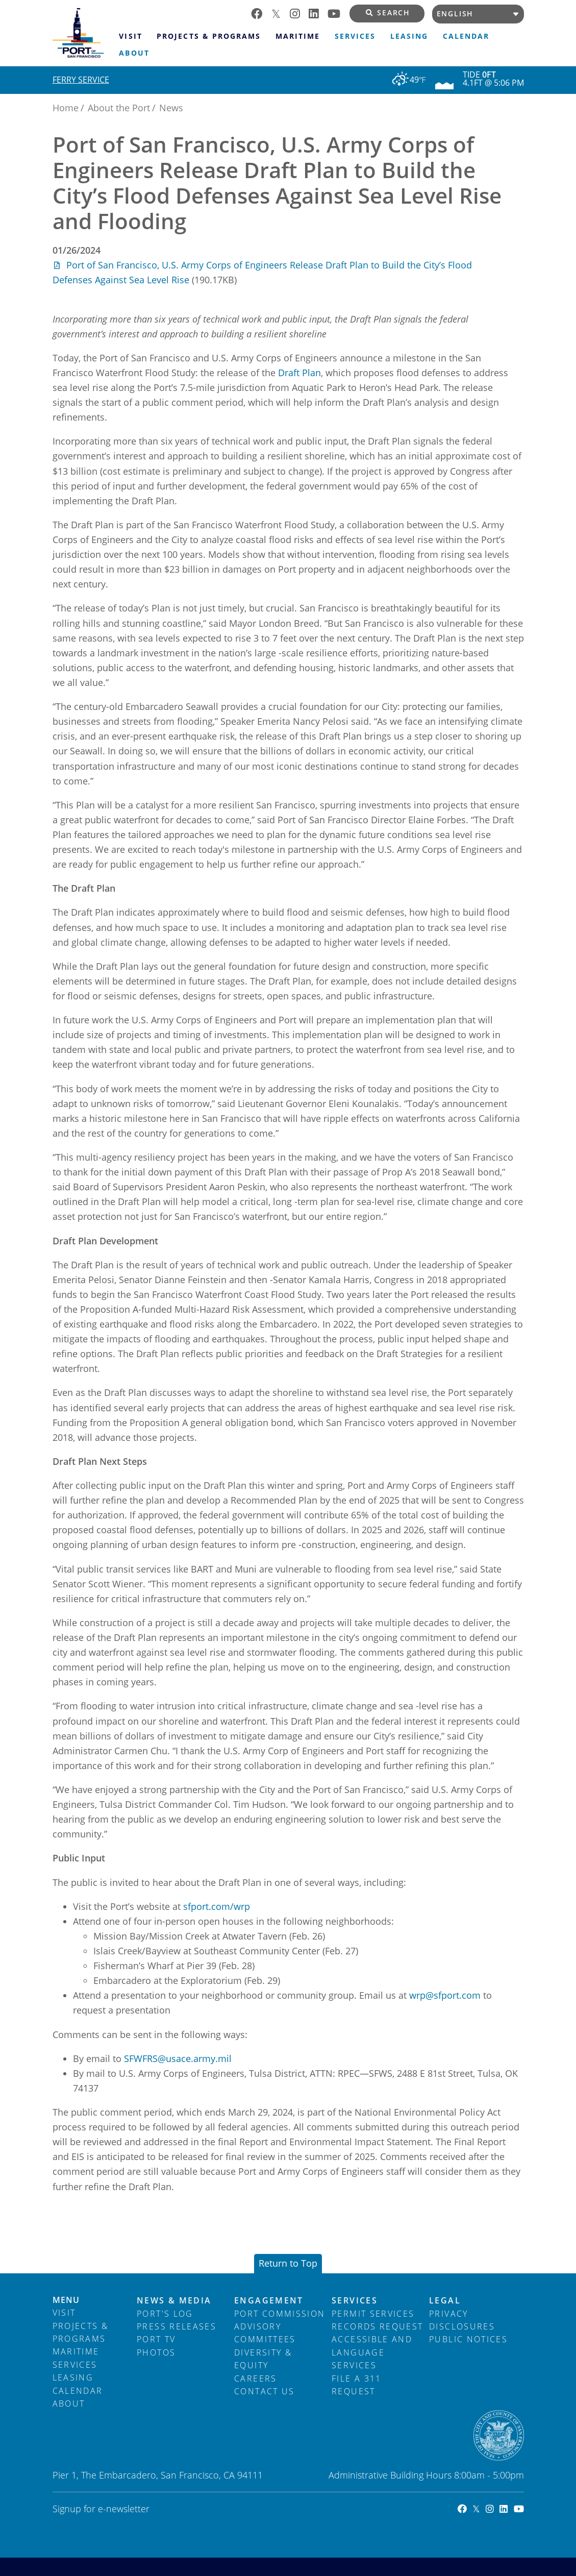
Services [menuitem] (355, 36)
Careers (255, 2378)
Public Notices (468, 2339)
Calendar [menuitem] (466, 36)
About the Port (119, 108)
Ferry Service (81, 79)
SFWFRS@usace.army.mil (178, 2058)
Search (388, 12)
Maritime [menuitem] (298, 36)
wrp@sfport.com (445, 1995)
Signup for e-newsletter (101, 2509)
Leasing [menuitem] (409, 36)
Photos (156, 2352)
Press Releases (176, 2326)
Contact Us (264, 2391)
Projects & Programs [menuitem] (208, 36)
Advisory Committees (265, 2333)
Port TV (156, 2339)
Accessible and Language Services (372, 2352)
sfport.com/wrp (216, 1906)
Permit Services (373, 2313)
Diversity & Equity (263, 2359)
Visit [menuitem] (130, 36)
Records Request (377, 2326)
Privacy (448, 2313)
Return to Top (288, 2263)
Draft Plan (299, 372)
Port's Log (165, 2313)
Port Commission (279, 2313)
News (171, 108)
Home (66, 108)
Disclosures (462, 2326)
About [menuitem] (134, 53)
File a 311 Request (357, 2385)
